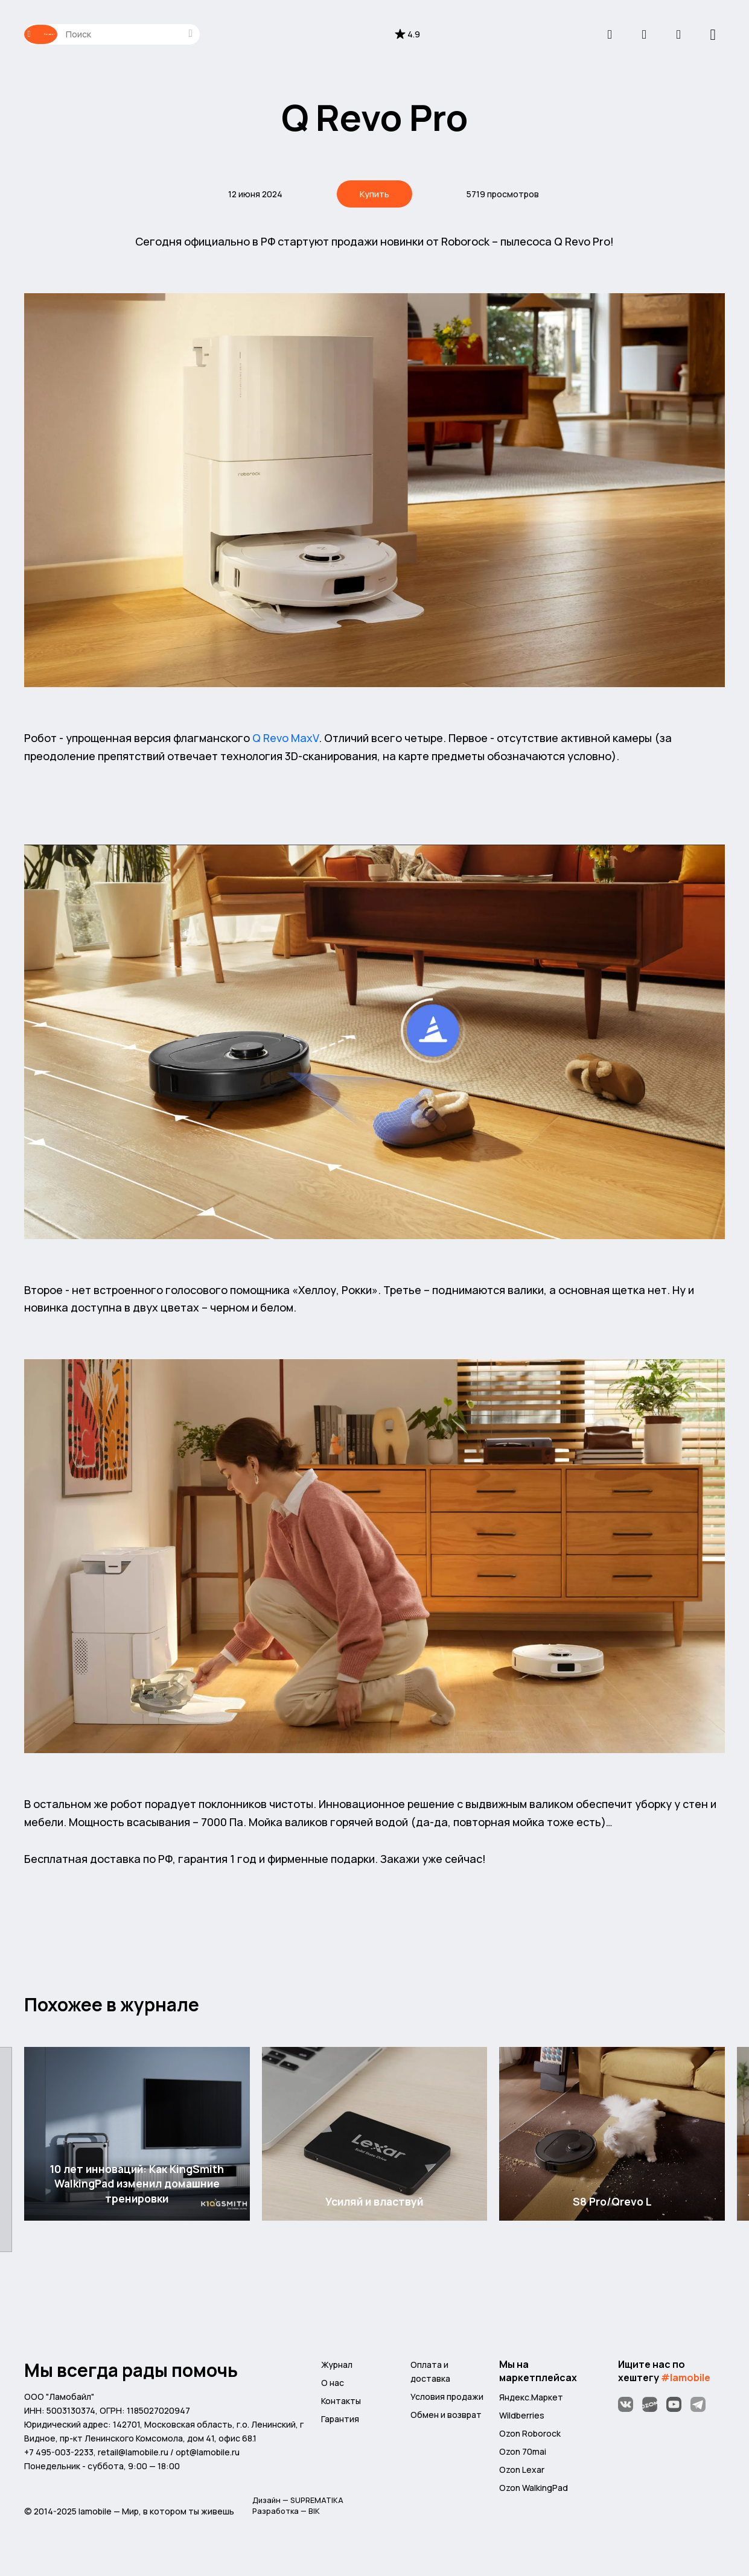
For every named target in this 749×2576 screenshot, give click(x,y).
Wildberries (521, 2420)
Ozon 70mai (522, 2457)
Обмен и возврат (446, 2420)
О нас (332, 2388)
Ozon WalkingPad (533, 2493)
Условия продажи (446, 2402)
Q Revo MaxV (285, 743)
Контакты (341, 2406)
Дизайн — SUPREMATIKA (301, 2507)
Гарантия (340, 2424)
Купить (375, 194)
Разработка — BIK (288, 2519)
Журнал (336, 2370)
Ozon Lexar (521, 2475)
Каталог (63, 34)
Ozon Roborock (530, 2438)
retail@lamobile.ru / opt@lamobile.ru (169, 2457)
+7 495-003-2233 (59, 2457)
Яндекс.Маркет (531, 2402)
